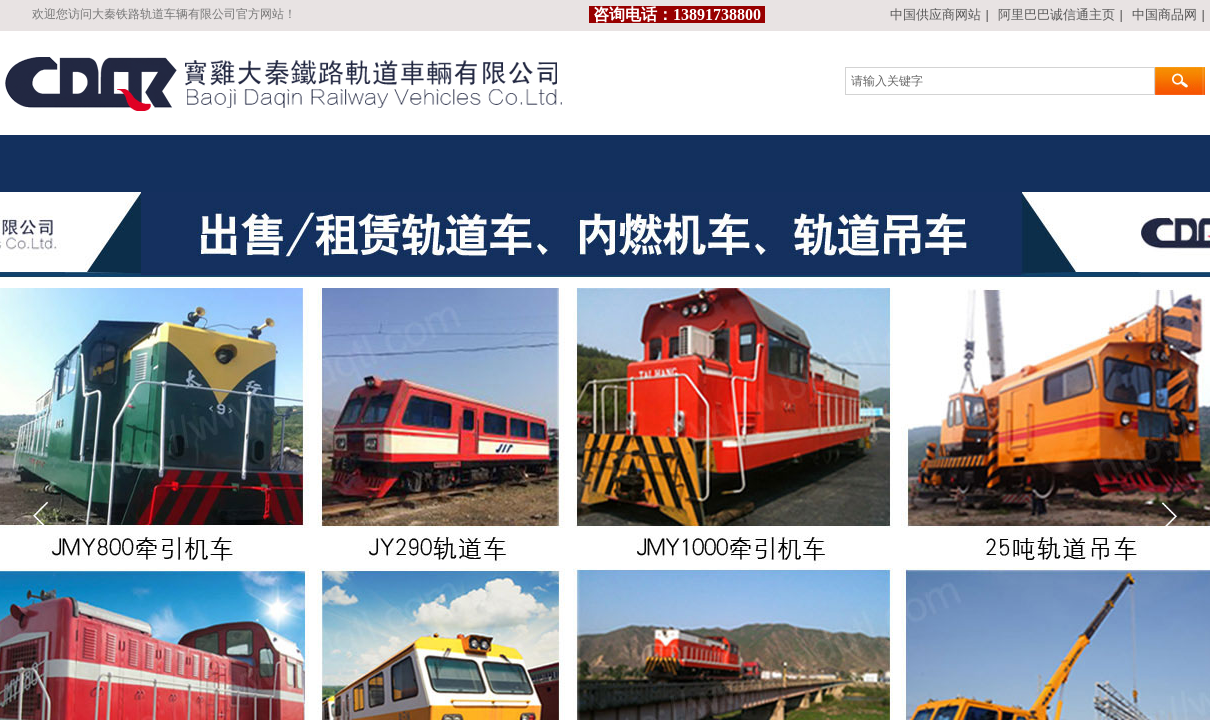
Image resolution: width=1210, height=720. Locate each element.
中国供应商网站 (935, 14)
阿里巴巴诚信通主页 (1056, 14)
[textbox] (1000, 81)
